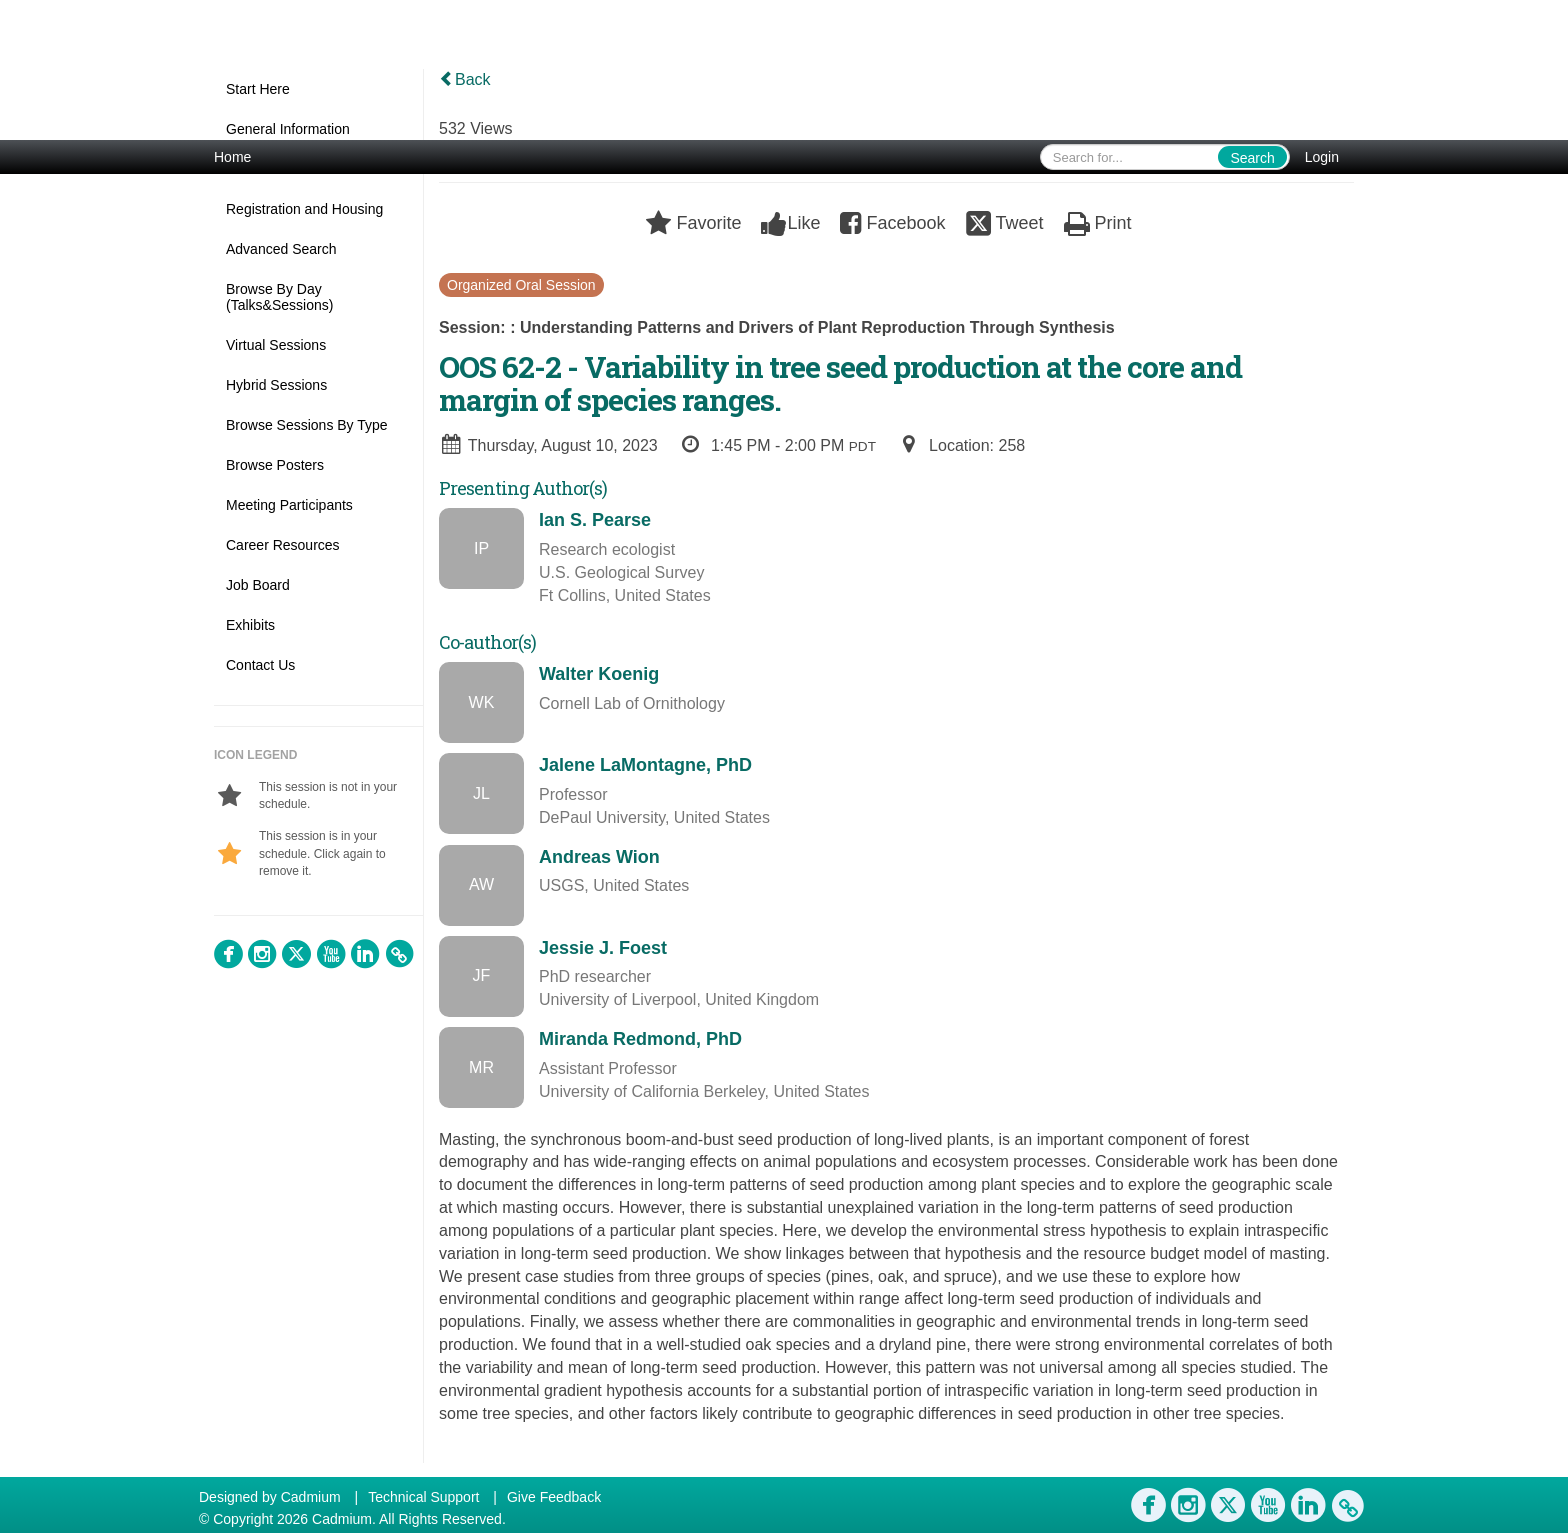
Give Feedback (554, 1497)
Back (465, 79)
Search (1252, 158)
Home (232, 157)
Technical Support (423, 1497)
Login (1322, 157)
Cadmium (311, 1497)
